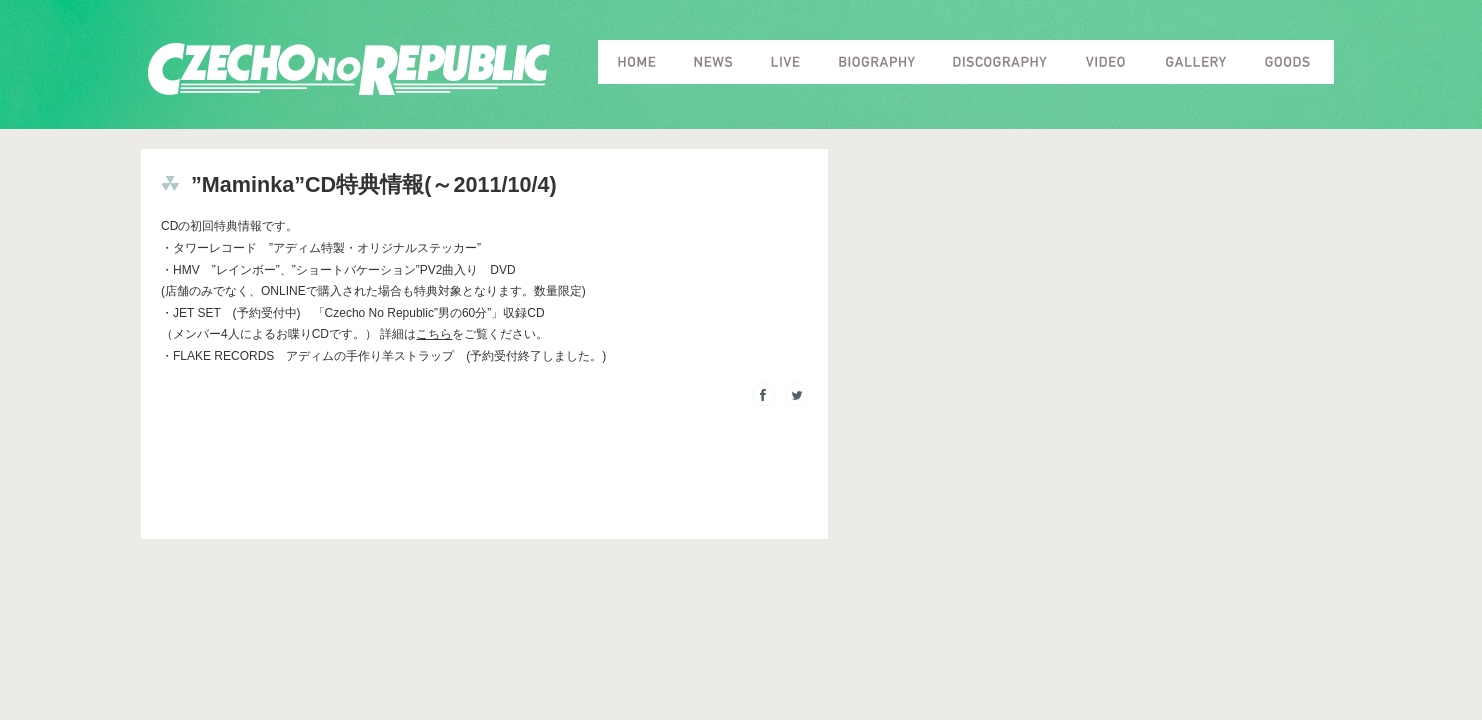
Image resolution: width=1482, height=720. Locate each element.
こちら (434, 334)
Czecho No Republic (349, 69)
